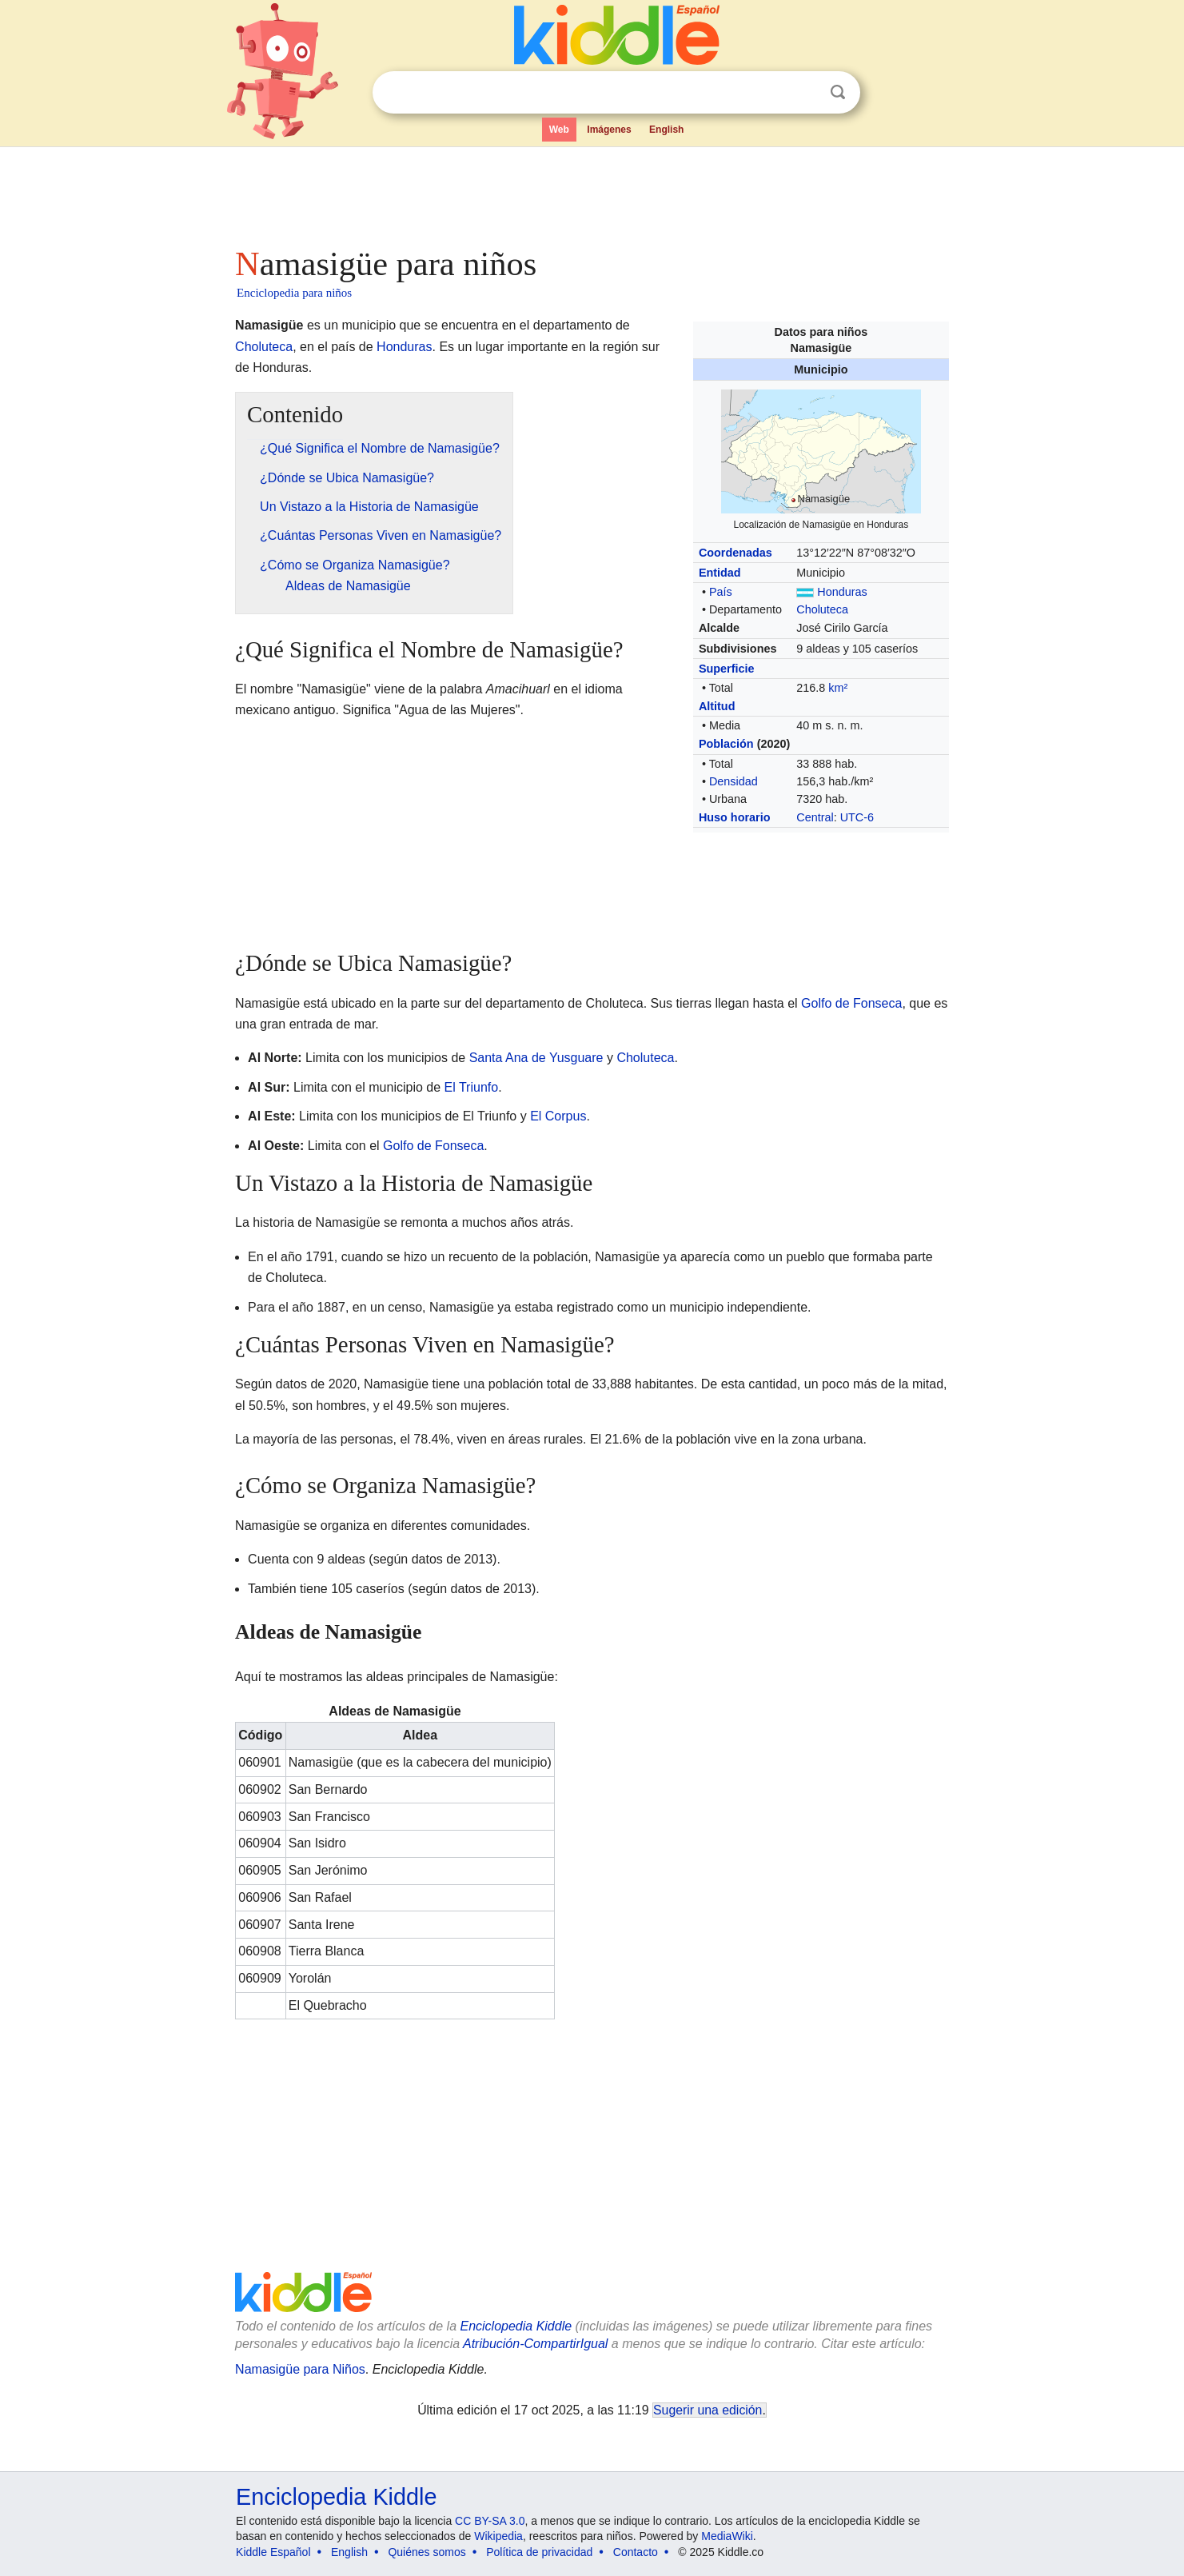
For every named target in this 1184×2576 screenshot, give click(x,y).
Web (559, 129)
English (666, 129)
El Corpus (558, 1116)
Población (726, 743)
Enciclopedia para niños (294, 292)
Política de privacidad (539, 2552)
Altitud (717, 706)
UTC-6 (857, 817)
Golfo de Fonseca (851, 1003)
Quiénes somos (426, 2552)
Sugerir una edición (707, 2410)
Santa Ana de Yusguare (536, 1057)
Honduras (842, 591)
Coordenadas (735, 552)
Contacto (635, 2552)
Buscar (838, 92)
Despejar (805, 92)
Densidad (733, 781)
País (720, 591)
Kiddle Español (273, 2552)
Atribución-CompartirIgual (535, 2343)
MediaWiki (727, 2536)
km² (837, 687)
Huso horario (735, 817)
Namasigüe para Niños (300, 2369)
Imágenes (609, 129)
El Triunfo (471, 1087)
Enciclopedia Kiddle (516, 2326)
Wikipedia (498, 2536)
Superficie (727, 668)
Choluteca (822, 609)
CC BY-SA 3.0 (489, 2520)
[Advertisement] (591, 192)
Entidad (720, 572)
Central (814, 817)
